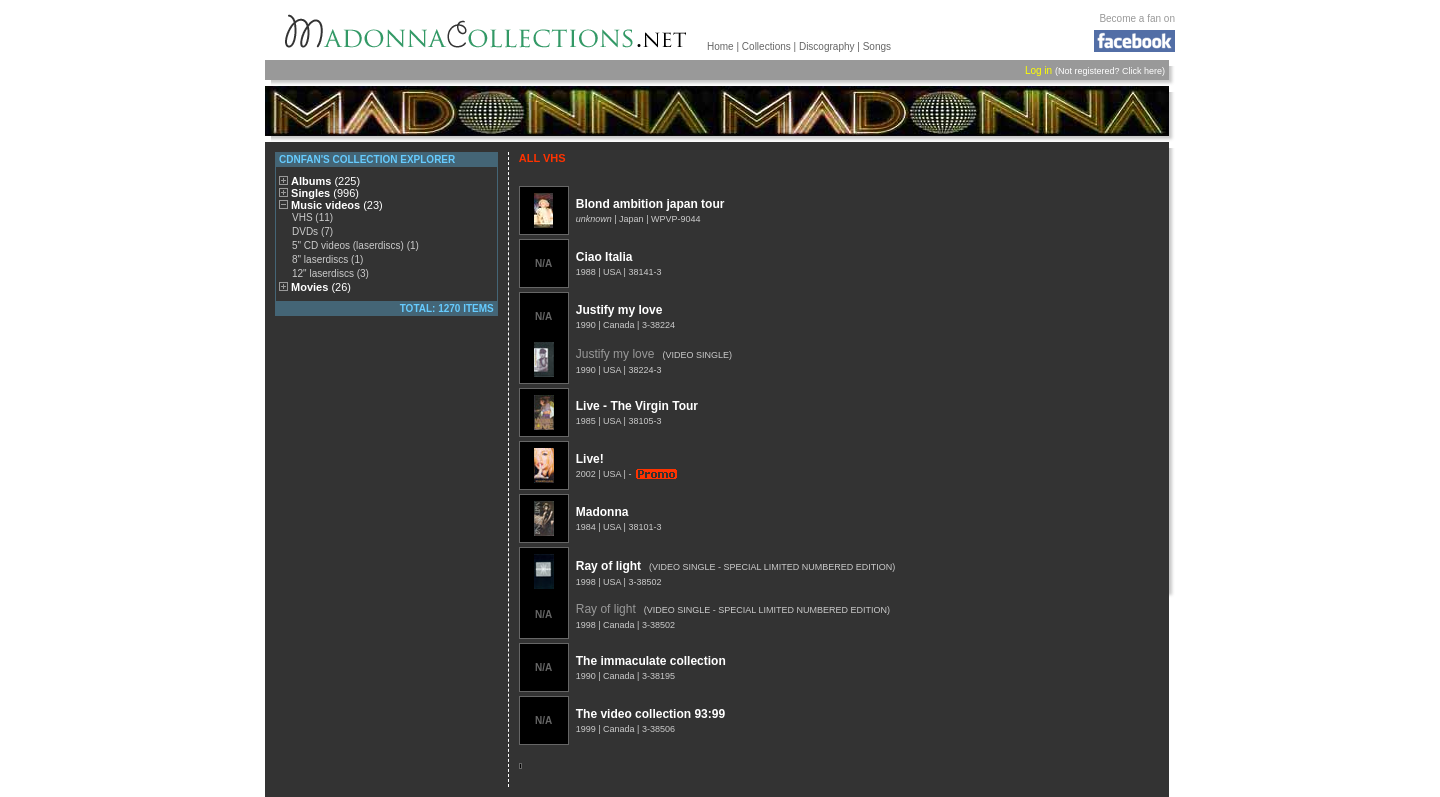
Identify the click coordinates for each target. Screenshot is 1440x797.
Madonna (602, 512)
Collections (766, 46)
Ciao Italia (604, 257)
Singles (325, 193)
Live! (590, 459)
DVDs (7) (312, 231)
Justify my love (619, 310)
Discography (827, 46)
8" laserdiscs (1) (327, 259)
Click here (1142, 71)
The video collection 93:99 (650, 714)
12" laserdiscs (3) (330, 273)
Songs (877, 46)
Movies (321, 287)
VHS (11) (312, 217)
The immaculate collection (651, 661)
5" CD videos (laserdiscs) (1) (355, 245)
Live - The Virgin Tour (637, 406)
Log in (1038, 70)
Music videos (337, 205)
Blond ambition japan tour (650, 204)
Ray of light (608, 566)
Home (720, 46)
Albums (325, 181)
